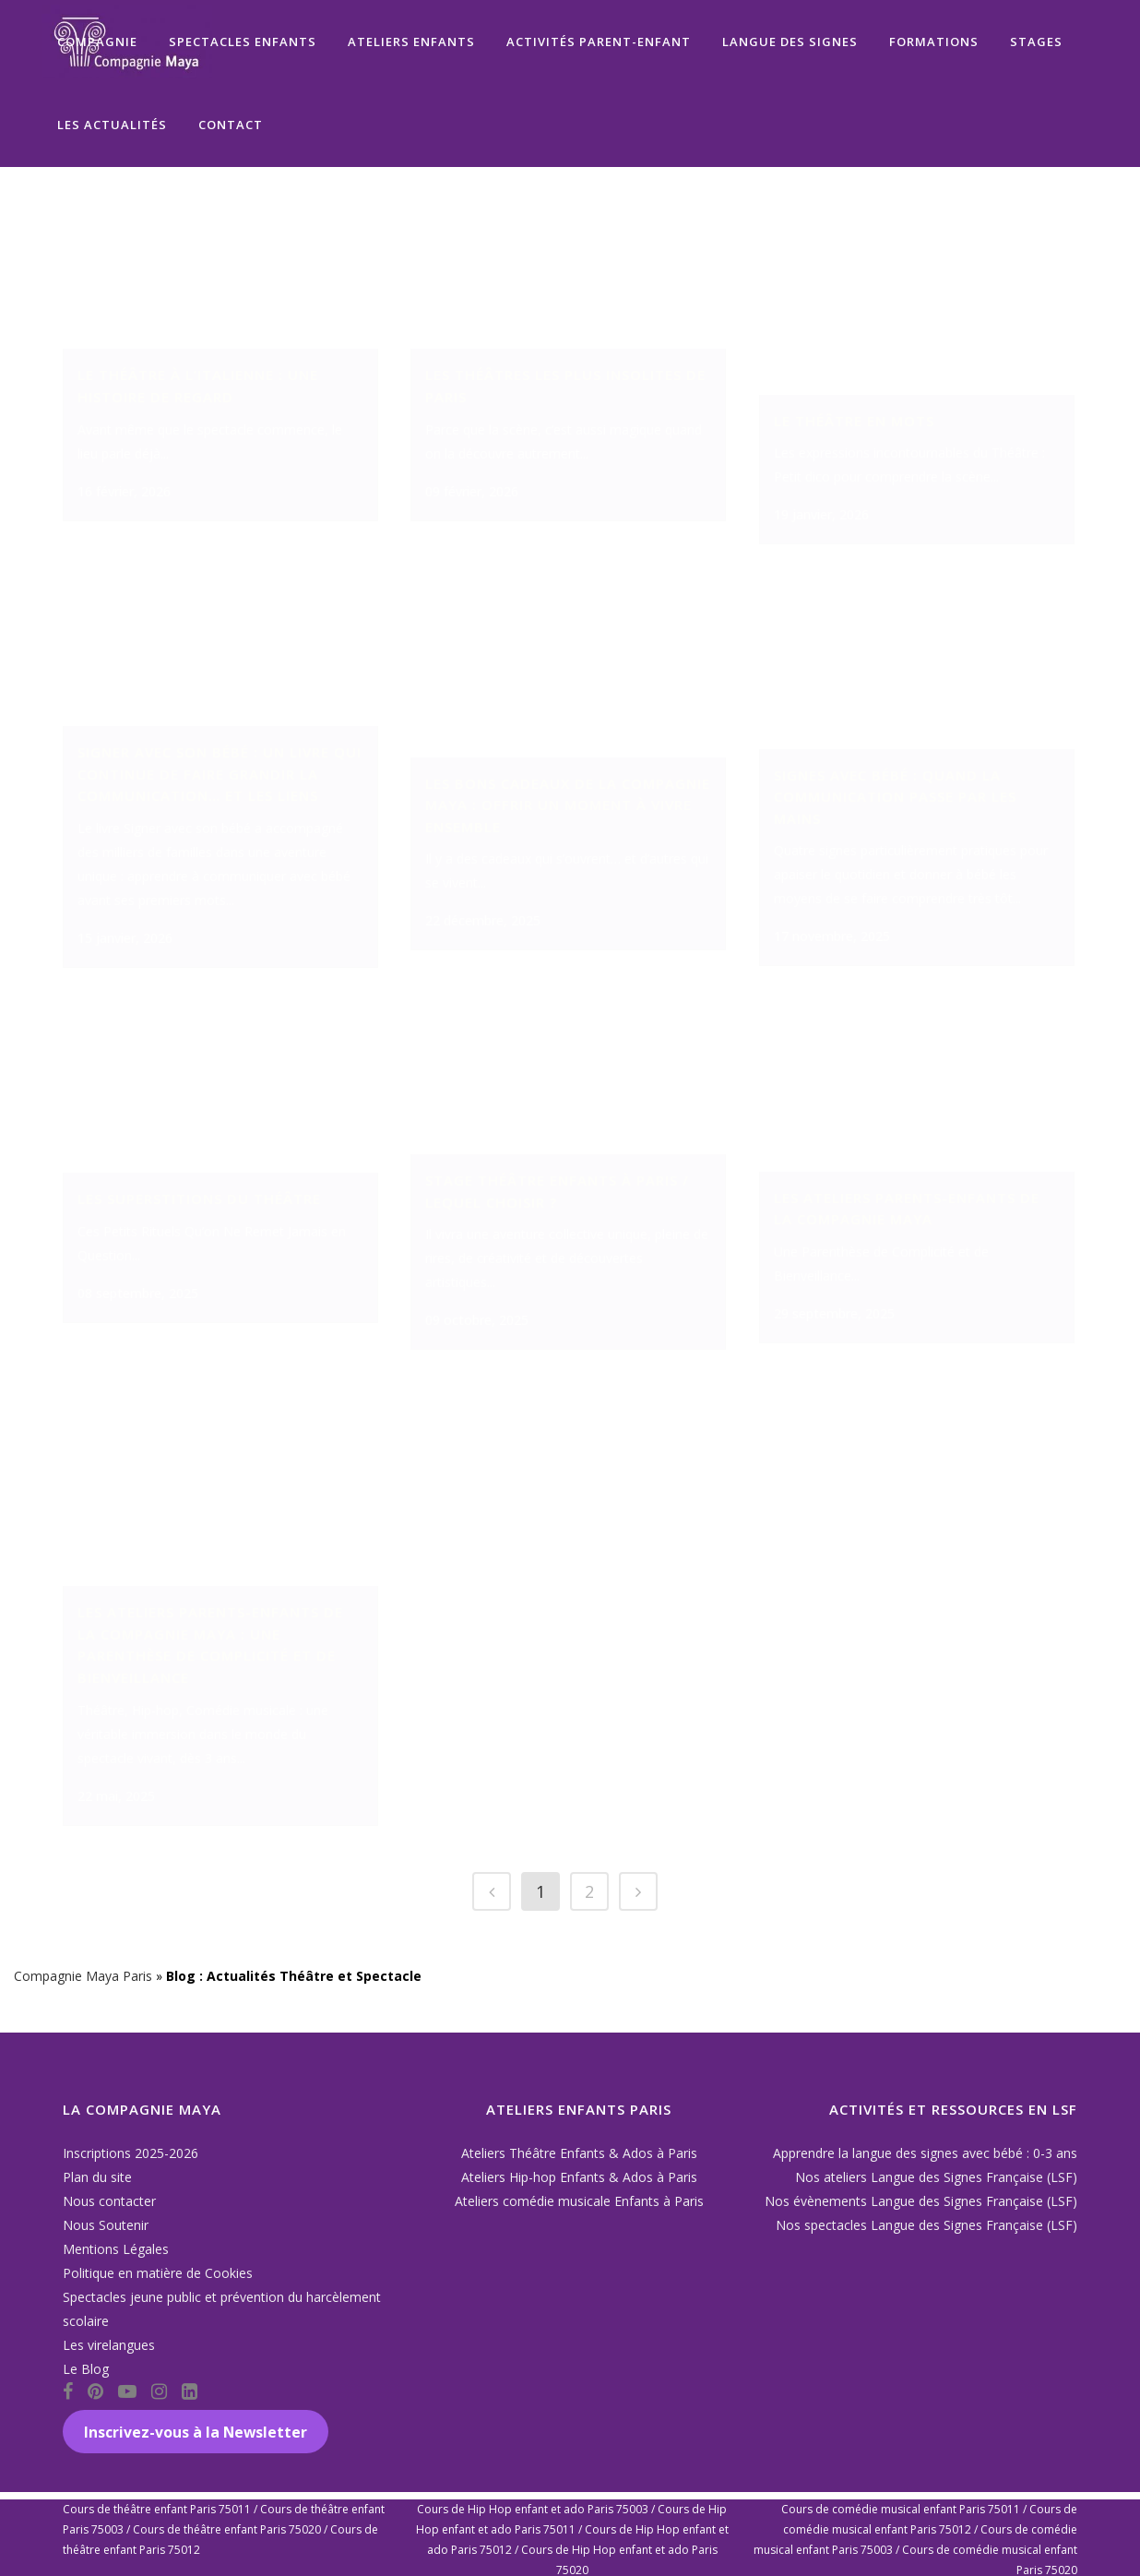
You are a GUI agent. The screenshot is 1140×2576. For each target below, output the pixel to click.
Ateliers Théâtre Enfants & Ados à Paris (579, 2153)
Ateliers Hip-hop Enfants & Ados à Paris (579, 2177)
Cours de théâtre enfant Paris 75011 (157, 2509)
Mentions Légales (116, 2249)
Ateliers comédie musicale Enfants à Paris (579, 2201)
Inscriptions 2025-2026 (130, 2153)
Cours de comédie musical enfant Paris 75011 (900, 2509)
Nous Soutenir (105, 2225)
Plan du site (97, 2177)
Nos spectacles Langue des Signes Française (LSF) (926, 2225)
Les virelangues (109, 2345)
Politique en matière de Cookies (158, 2273)
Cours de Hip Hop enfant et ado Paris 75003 (532, 2509)
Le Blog (86, 2369)
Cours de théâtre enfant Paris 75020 (227, 2529)
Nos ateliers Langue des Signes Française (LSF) (936, 2177)
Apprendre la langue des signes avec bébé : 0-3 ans (925, 2153)
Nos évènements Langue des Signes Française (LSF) (921, 2201)
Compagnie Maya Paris (83, 2002)
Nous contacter (109, 2201)
